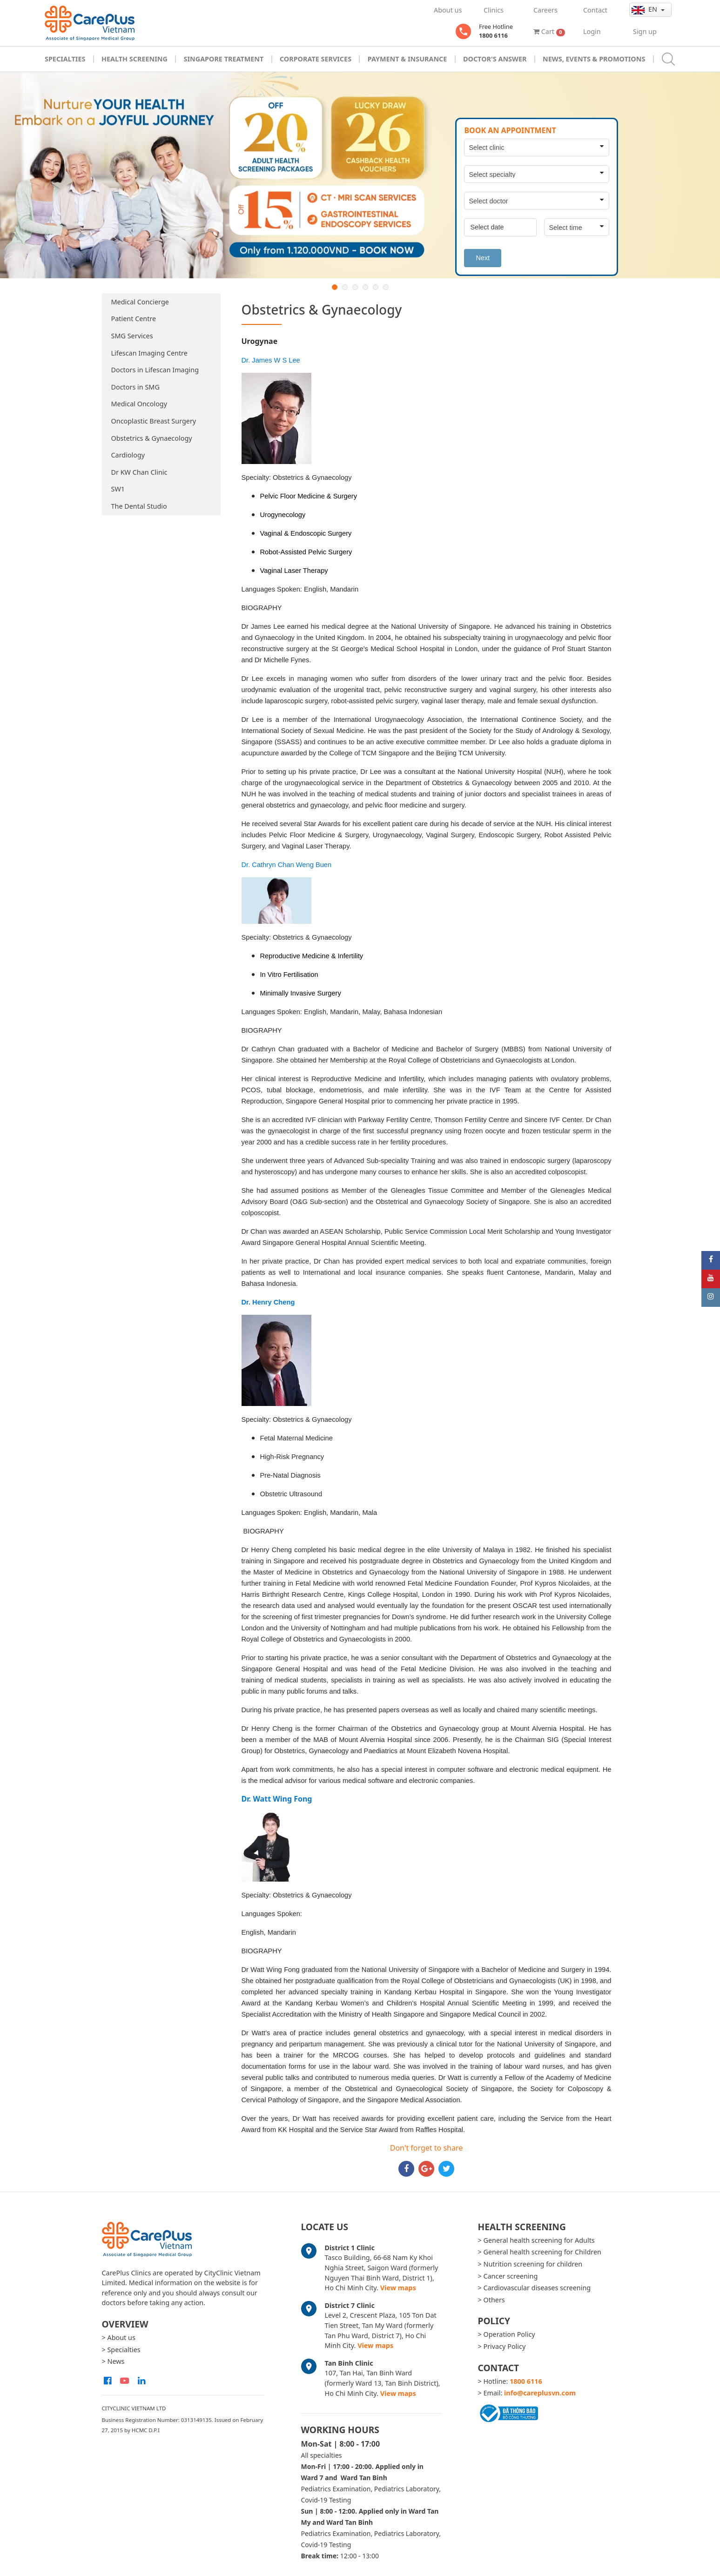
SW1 (118, 488)
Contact (595, 10)
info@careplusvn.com (540, 2392)
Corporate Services (315, 58)
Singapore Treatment (223, 58)
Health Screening (134, 58)
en (645, 9)
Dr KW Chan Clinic (139, 472)
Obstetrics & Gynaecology (151, 438)
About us (448, 10)
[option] (360, 175)
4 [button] (365, 287)
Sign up (645, 31)
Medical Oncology (139, 403)
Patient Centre (133, 318)
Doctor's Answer (495, 58)
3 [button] (355, 287)
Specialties (65, 58)
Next (483, 258)
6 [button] (386, 287)
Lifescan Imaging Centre (149, 353)
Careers (545, 10)
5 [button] (375, 287)
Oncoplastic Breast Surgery (153, 421)
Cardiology (128, 455)
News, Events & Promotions (594, 58)
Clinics (494, 10)
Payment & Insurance (407, 58)
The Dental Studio (139, 506)
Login (592, 31)
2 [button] (345, 287)
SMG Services (132, 335)
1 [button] (334, 287)
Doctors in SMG (135, 387)
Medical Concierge (140, 301)
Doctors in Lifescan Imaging (155, 369)
